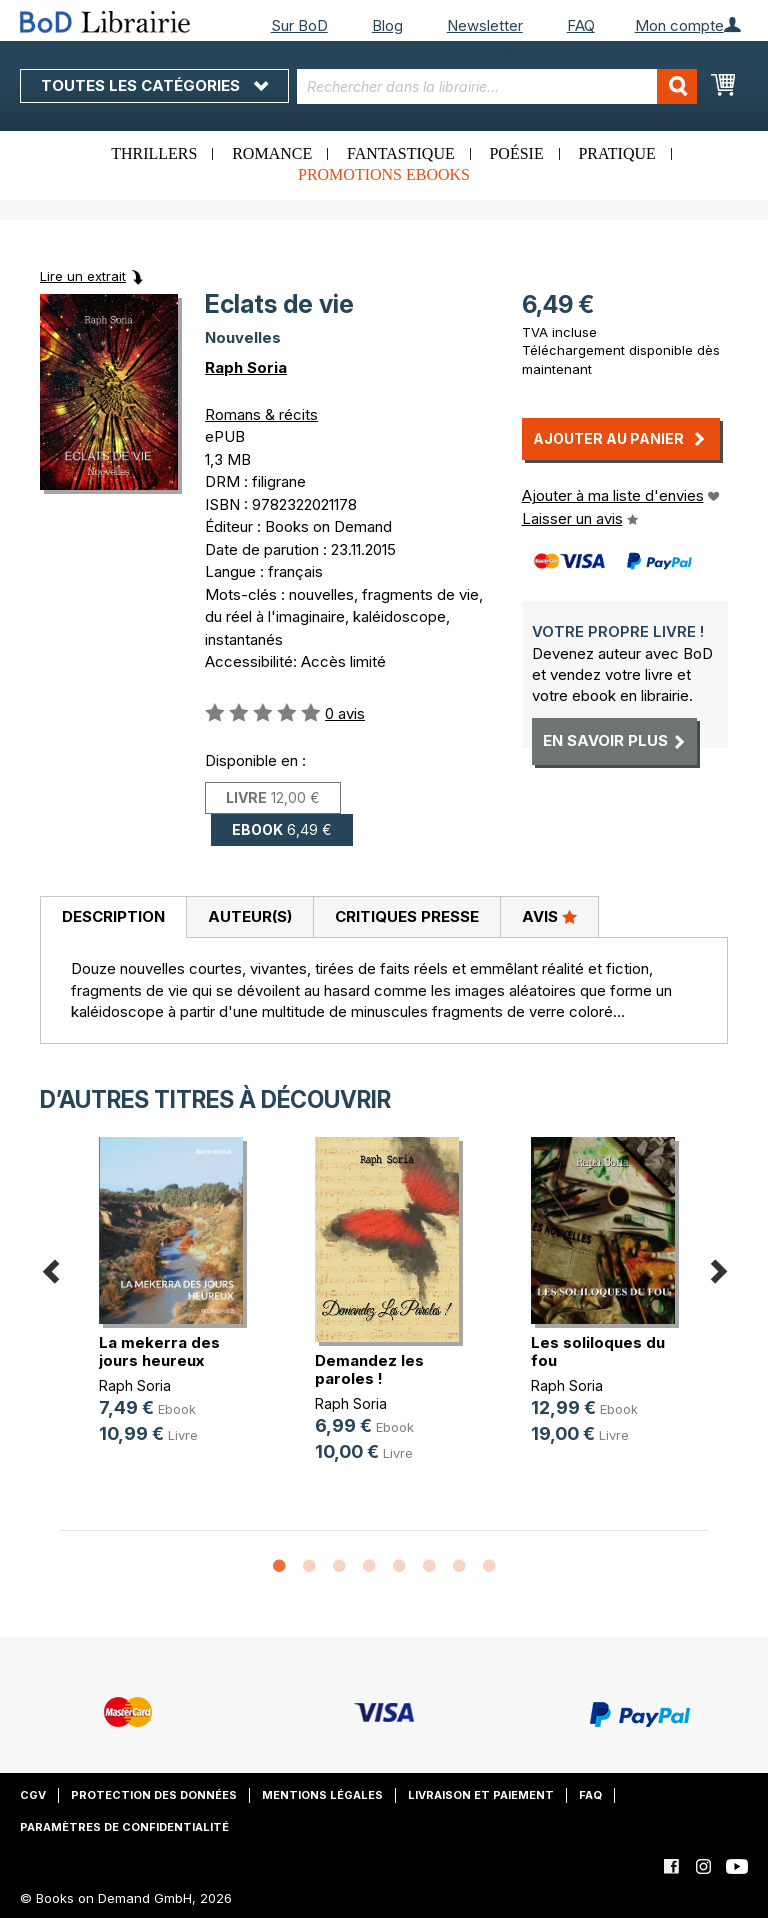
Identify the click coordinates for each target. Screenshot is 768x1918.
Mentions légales (322, 1795)
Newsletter (485, 25)
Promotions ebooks (384, 174)
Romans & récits (261, 414)
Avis (549, 916)
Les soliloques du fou (598, 1351)
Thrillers (154, 153)
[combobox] (497, 86)
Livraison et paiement (481, 1795)
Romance (272, 153)
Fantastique (401, 153)
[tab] (113, 918)
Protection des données (154, 1795)
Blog (387, 25)
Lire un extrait (83, 276)
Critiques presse (407, 916)
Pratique (616, 153)
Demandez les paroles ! (369, 1369)
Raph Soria (246, 367)
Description (113, 916)
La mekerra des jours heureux (159, 1351)
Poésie (516, 153)
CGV (33, 1795)
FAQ (581, 25)
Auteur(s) (250, 916)
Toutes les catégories (154, 85)
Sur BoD (299, 25)
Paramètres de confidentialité (124, 1827)
